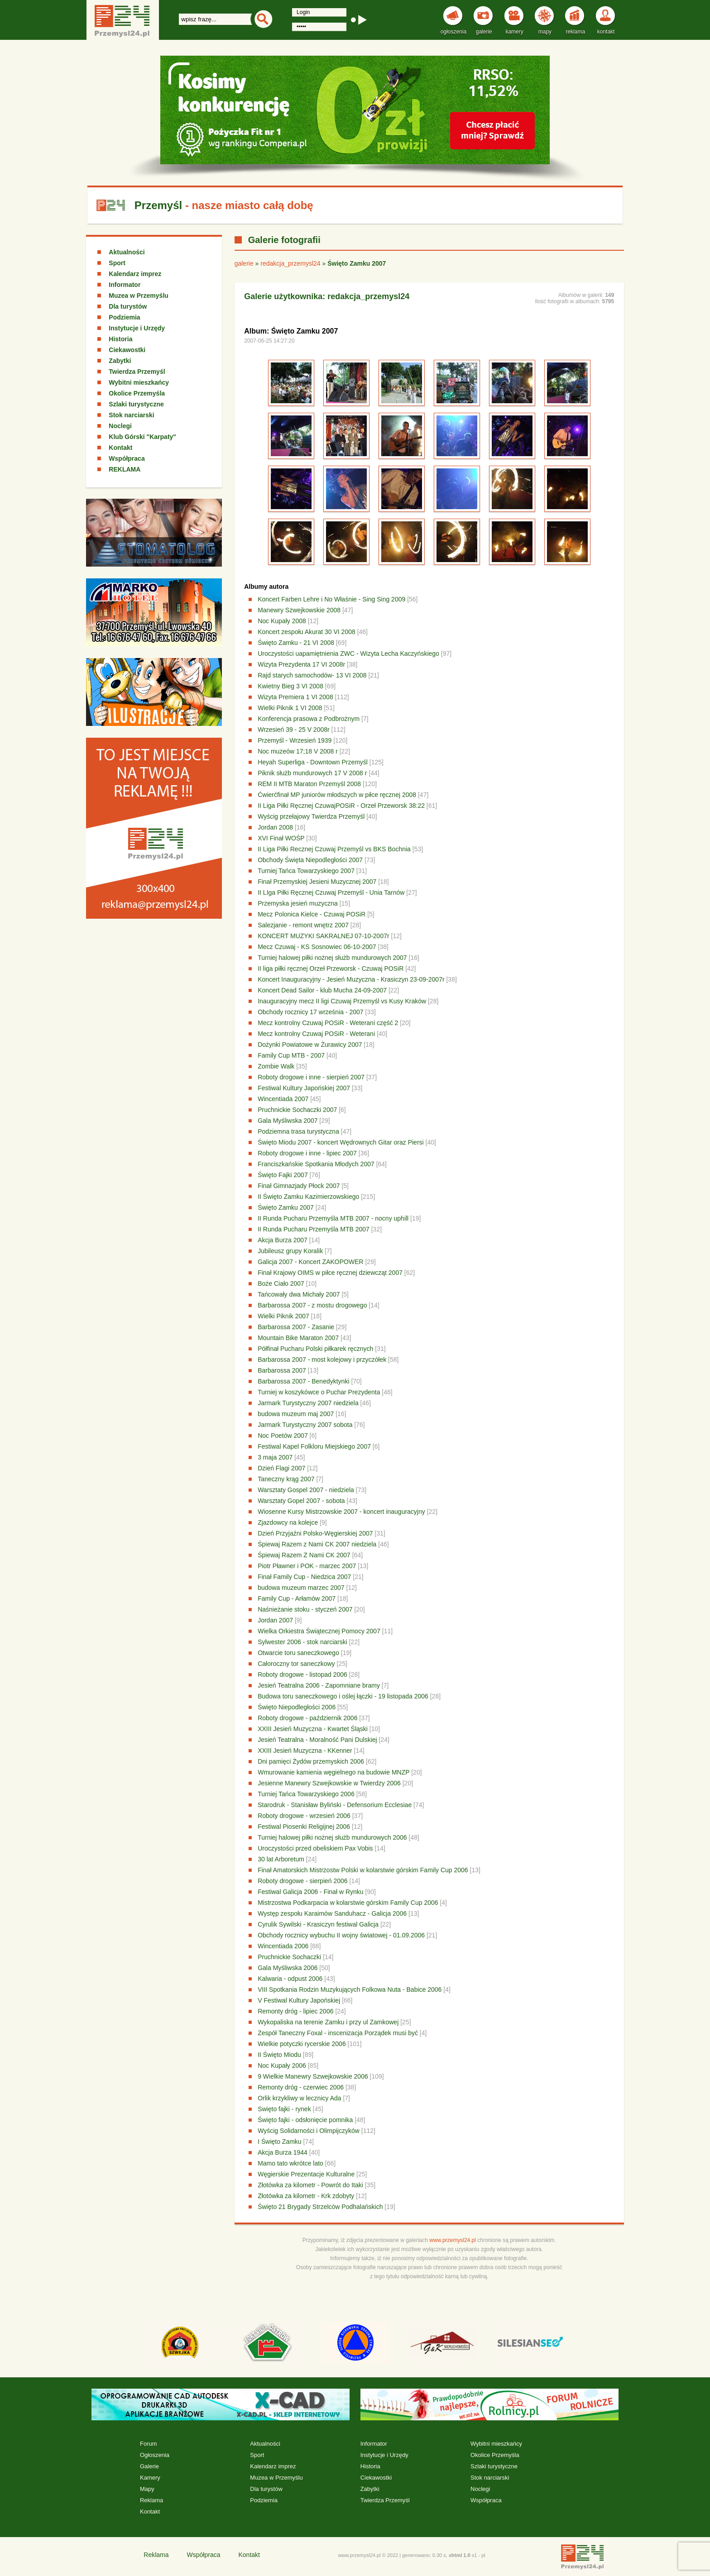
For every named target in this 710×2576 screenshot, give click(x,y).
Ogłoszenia (154, 2455)
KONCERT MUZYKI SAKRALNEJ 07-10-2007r (323, 936)
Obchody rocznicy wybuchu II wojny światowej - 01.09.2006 (341, 1935)
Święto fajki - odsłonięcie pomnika (305, 2119)
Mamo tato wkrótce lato (290, 2163)
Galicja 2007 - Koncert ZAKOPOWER (310, 1261)
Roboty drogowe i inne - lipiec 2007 (307, 1153)
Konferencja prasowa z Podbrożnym (309, 718)
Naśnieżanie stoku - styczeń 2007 (305, 1609)
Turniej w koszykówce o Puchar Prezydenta (319, 1392)
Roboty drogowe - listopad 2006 (302, 1674)
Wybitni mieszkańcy (139, 382)
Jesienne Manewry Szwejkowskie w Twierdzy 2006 (329, 1783)
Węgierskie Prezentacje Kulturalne (306, 2174)
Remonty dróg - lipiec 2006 (295, 2011)
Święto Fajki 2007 (283, 1174)
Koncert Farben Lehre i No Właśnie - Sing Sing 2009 (331, 599)
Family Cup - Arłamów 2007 (297, 1598)
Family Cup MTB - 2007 (291, 1055)
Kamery (150, 2477)
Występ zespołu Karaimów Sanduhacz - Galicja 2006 (332, 1913)
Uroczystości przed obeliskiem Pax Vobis (315, 1848)
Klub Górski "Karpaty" (142, 436)
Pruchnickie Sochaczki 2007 (297, 1109)
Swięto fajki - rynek (284, 2109)
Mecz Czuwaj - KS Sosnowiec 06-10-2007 (317, 946)
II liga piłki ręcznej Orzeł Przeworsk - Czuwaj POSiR (330, 968)
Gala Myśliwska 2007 (287, 1120)
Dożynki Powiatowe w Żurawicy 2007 (310, 1044)
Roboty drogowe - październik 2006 (307, 1718)
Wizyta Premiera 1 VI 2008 (295, 697)
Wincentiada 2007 (283, 1098)
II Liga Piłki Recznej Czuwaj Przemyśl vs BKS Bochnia (335, 849)
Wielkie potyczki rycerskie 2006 (302, 2043)
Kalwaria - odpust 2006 (290, 1978)
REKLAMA (124, 469)
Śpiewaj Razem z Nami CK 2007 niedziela (317, 1544)
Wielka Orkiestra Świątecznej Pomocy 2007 (319, 1631)
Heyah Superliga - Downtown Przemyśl (313, 762)
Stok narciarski (131, 415)
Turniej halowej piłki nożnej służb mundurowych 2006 (332, 1837)
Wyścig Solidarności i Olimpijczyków (309, 2130)
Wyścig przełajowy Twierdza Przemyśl (312, 816)
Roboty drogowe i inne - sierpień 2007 (311, 1077)
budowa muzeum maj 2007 (296, 1413)
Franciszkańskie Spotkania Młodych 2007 (316, 1164)
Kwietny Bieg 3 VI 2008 (290, 686)
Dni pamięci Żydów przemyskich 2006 (311, 1761)
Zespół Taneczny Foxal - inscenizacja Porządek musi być (338, 2033)
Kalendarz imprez (135, 273)
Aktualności (126, 252)
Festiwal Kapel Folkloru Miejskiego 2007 (314, 1446)
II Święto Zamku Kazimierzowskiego (308, 1196)
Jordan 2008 (275, 827)
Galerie (149, 2466)
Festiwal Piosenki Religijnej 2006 (304, 1826)
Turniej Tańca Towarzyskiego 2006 (306, 1794)
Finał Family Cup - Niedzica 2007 (304, 1576)
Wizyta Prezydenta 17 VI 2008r (301, 664)
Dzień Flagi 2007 (281, 1468)
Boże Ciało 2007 (281, 1283)
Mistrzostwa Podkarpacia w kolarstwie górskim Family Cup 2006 (348, 1902)
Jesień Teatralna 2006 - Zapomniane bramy (319, 1685)
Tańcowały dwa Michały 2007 (299, 1294)
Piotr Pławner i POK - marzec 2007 (307, 1565)
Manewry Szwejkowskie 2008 (299, 610)
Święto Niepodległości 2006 (297, 1707)
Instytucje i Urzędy (137, 328)
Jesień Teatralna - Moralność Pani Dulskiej (317, 1739)
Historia (120, 339)
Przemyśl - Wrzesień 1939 (294, 740)
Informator (124, 284)
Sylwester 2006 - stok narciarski (302, 1642)
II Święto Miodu (279, 2054)
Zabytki (120, 360)
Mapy (147, 2488)
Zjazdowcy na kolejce (288, 1522)
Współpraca (126, 458)
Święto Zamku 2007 (286, 1207)
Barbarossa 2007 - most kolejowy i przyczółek (322, 1359)
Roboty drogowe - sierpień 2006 (302, 1880)
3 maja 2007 (275, 1457)
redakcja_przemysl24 (290, 263)
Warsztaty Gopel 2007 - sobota (301, 1500)
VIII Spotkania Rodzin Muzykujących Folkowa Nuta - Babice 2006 (349, 1989)
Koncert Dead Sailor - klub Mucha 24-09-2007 (322, 990)
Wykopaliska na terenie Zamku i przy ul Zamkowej (328, 2022)
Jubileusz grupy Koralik (290, 1251)
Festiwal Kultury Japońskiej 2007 (304, 1088)
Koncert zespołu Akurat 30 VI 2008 (306, 631)
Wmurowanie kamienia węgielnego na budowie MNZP (333, 1772)
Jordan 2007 (275, 1620)
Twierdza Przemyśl (137, 371)
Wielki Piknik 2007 (283, 1316)
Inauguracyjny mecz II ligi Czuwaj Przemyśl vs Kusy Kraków (342, 1001)
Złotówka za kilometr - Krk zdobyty (306, 2195)
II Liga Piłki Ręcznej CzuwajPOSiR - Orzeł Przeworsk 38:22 (342, 805)
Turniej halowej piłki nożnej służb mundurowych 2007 (332, 957)
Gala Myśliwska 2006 (287, 1967)
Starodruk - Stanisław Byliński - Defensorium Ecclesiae (335, 1804)
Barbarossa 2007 (282, 1370)
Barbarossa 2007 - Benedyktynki (303, 1381)
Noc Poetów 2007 (283, 1435)
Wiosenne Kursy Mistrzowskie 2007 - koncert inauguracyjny (341, 1511)
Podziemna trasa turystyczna (298, 1131)
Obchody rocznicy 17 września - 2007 (310, 1012)
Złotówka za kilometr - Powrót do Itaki (310, 2185)
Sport (117, 263)
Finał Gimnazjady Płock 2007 (299, 1185)
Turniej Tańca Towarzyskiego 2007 (306, 870)
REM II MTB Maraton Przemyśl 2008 (309, 783)
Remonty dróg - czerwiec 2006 (301, 2087)
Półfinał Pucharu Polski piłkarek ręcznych (315, 1348)
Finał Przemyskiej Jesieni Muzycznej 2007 (317, 881)
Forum (148, 2443)
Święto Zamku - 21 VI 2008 (296, 642)
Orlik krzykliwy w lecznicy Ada (299, 2098)
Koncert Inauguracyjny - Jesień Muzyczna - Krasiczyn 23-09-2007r (351, 979)
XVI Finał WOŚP (281, 838)
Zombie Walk (276, 1066)
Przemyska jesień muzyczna (298, 903)
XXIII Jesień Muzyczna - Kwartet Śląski (313, 1728)
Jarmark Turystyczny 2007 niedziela (308, 1403)
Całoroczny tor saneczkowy (296, 1663)
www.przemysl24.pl (452, 2240)
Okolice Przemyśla (137, 393)
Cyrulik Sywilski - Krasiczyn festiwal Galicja (318, 1924)
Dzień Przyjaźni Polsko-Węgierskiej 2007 (315, 1533)
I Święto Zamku (279, 2141)
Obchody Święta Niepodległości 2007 (310, 859)
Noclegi (120, 425)
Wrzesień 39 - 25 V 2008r (294, 729)
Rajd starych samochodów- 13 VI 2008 (312, 675)
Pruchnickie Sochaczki (289, 1957)
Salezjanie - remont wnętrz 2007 (303, 925)
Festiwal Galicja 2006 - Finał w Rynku (310, 1891)
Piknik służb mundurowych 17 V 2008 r (312, 773)
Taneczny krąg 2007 (286, 1479)
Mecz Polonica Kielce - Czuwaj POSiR (311, 914)
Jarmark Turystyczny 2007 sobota (305, 1424)
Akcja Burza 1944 (282, 2152)
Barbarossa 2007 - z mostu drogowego (312, 1305)
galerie (244, 263)
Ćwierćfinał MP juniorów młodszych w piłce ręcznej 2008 (337, 794)
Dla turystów (128, 306)
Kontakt (120, 447)
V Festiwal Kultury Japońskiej (299, 2000)
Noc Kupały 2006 (282, 2065)
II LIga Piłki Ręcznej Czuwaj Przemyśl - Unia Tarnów (331, 892)
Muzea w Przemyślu (138, 295)
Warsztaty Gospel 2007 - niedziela (306, 1489)
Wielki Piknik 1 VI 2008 (290, 707)
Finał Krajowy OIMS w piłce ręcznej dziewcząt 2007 (330, 1272)
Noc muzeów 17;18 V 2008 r (298, 751)
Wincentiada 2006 (283, 1946)
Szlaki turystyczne (136, 404)
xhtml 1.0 (459, 2555)
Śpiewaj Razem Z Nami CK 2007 (304, 1555)
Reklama (151, 2500)
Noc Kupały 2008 (282, 621)
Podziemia (124, 317)
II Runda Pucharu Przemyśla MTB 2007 (313, 1229)
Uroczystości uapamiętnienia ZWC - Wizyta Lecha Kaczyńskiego (348, 653)
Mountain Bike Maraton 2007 (298, 1337)
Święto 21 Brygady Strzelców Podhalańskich (320, 2206)
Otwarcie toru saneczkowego (298, 1652)
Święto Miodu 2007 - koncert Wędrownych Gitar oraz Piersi (340, 1142)
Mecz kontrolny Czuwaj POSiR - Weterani (316, 1033)
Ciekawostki (127, 349)
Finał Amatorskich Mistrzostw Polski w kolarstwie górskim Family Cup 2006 (363, 1870)
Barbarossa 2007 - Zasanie (296, 1327)
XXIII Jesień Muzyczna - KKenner (305, 1750)
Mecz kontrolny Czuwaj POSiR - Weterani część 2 (328, 1022)
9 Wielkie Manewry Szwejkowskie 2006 (313, 2076)
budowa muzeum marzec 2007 (301, 1587)
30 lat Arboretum (281, 1859)
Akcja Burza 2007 (282, 1240)
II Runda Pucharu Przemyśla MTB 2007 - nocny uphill (333, 1218)
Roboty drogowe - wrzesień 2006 (304, 1815)
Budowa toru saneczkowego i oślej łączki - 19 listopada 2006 (343, 1696)
